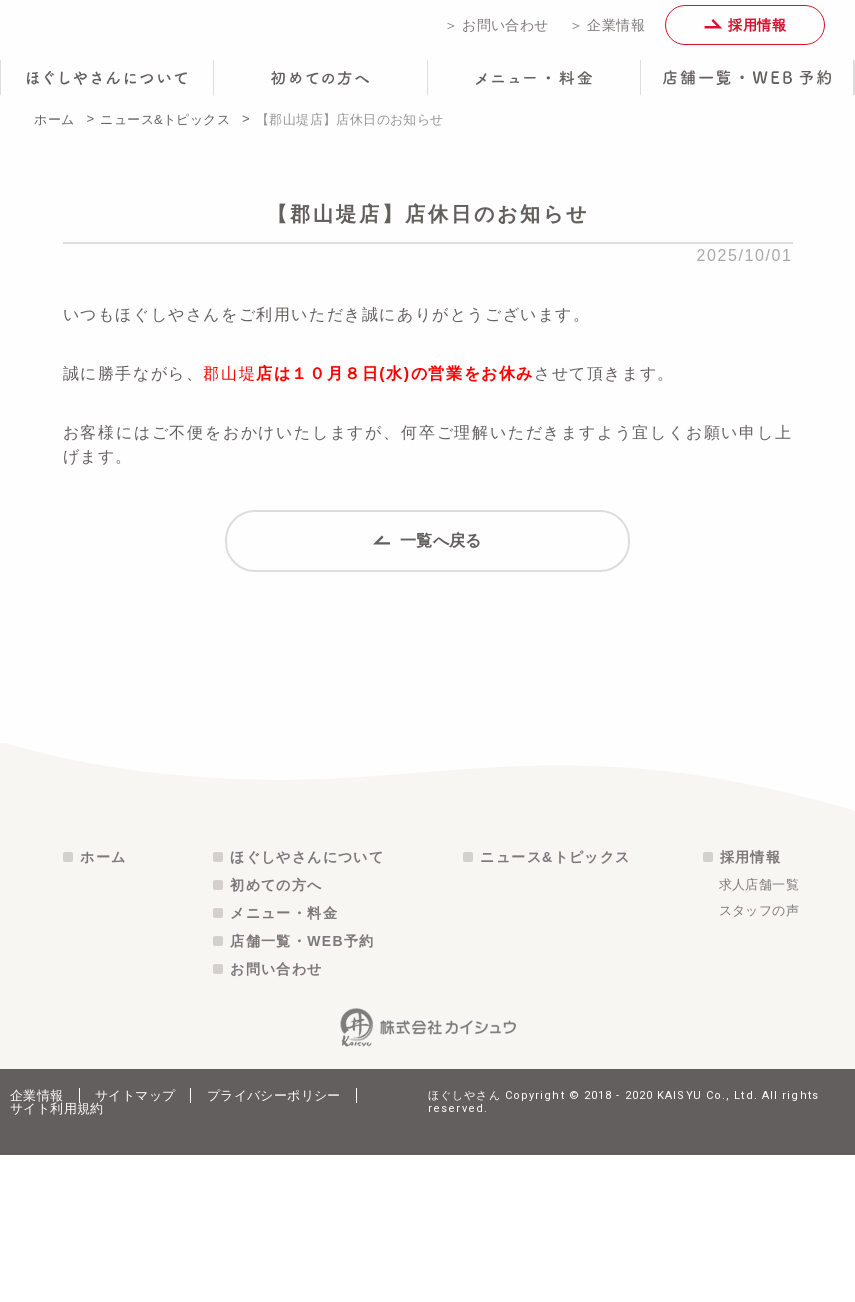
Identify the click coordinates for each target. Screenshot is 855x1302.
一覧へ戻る (427, 571)
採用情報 (745, 32)
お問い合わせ (276, 1116)
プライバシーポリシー (274, 1242)
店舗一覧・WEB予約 (302, 1088)
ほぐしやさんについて (307, 1004)
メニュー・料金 (284, 1060)
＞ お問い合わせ (496, 32)
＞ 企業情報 (607, 32)
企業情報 (37, 1242)
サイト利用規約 (57, 1255)
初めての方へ (276, 1032)
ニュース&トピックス (165, 133)
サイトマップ (135, 1242)
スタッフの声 (759, 1057)
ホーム (54, 133)
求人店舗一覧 (759, 1031)
